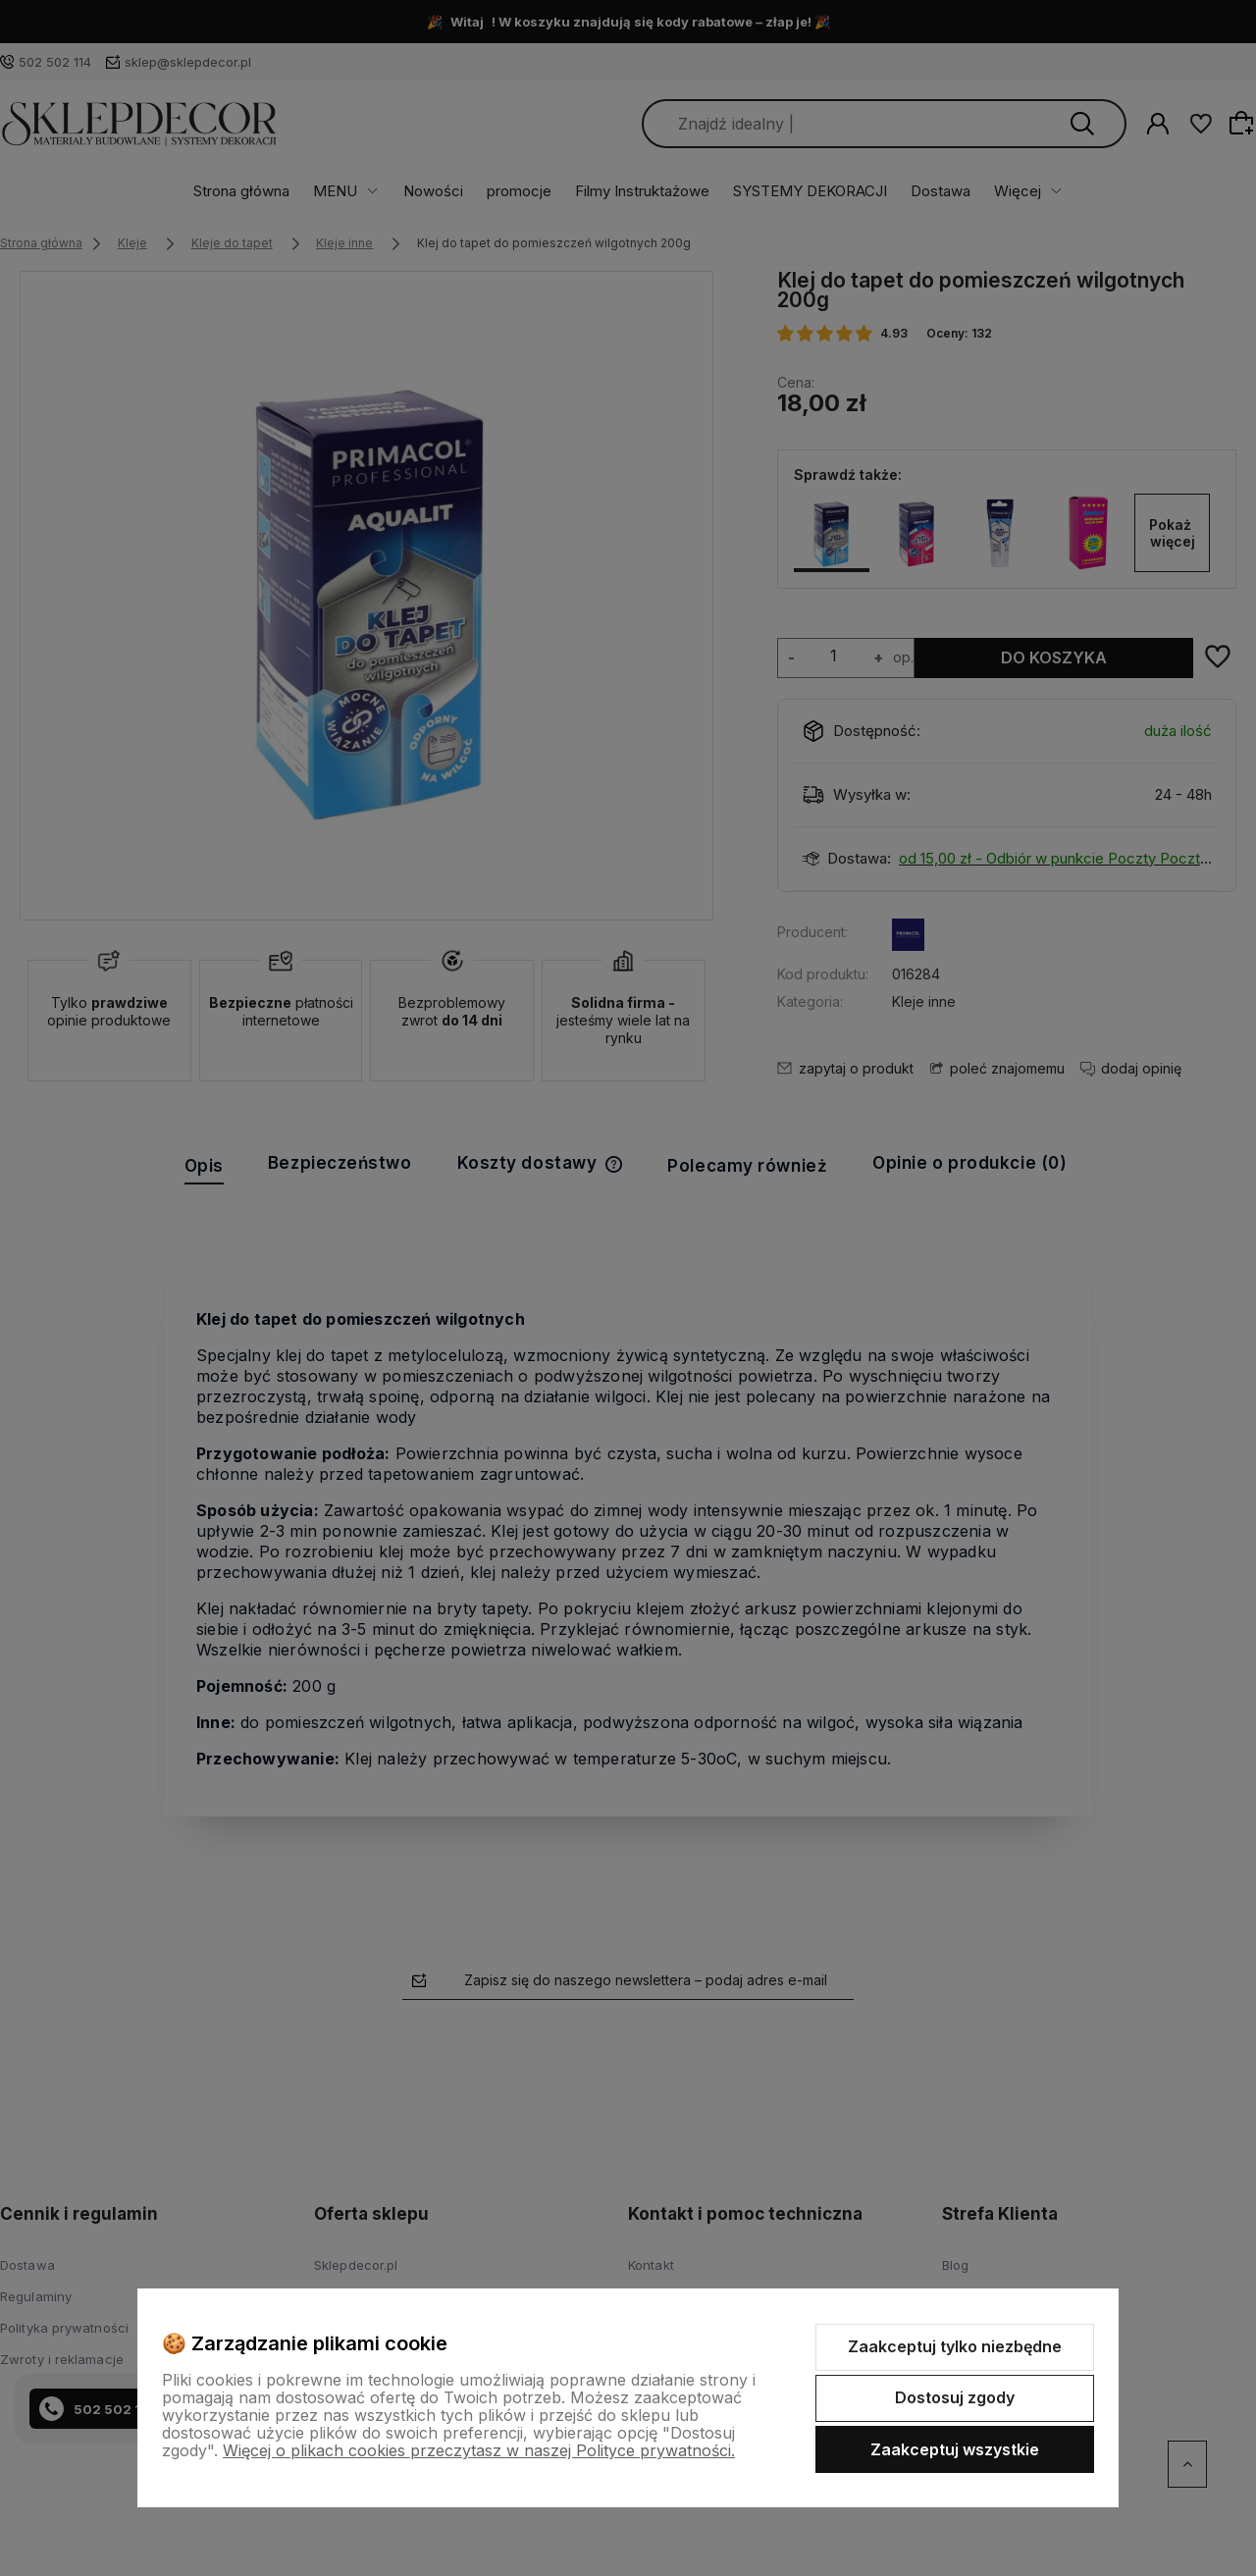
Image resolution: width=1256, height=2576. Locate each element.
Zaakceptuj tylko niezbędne (955, 2346)
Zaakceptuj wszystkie (954, 2449)
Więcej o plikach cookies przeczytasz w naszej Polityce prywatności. (479, 2450)
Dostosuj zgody (955, 2397)
